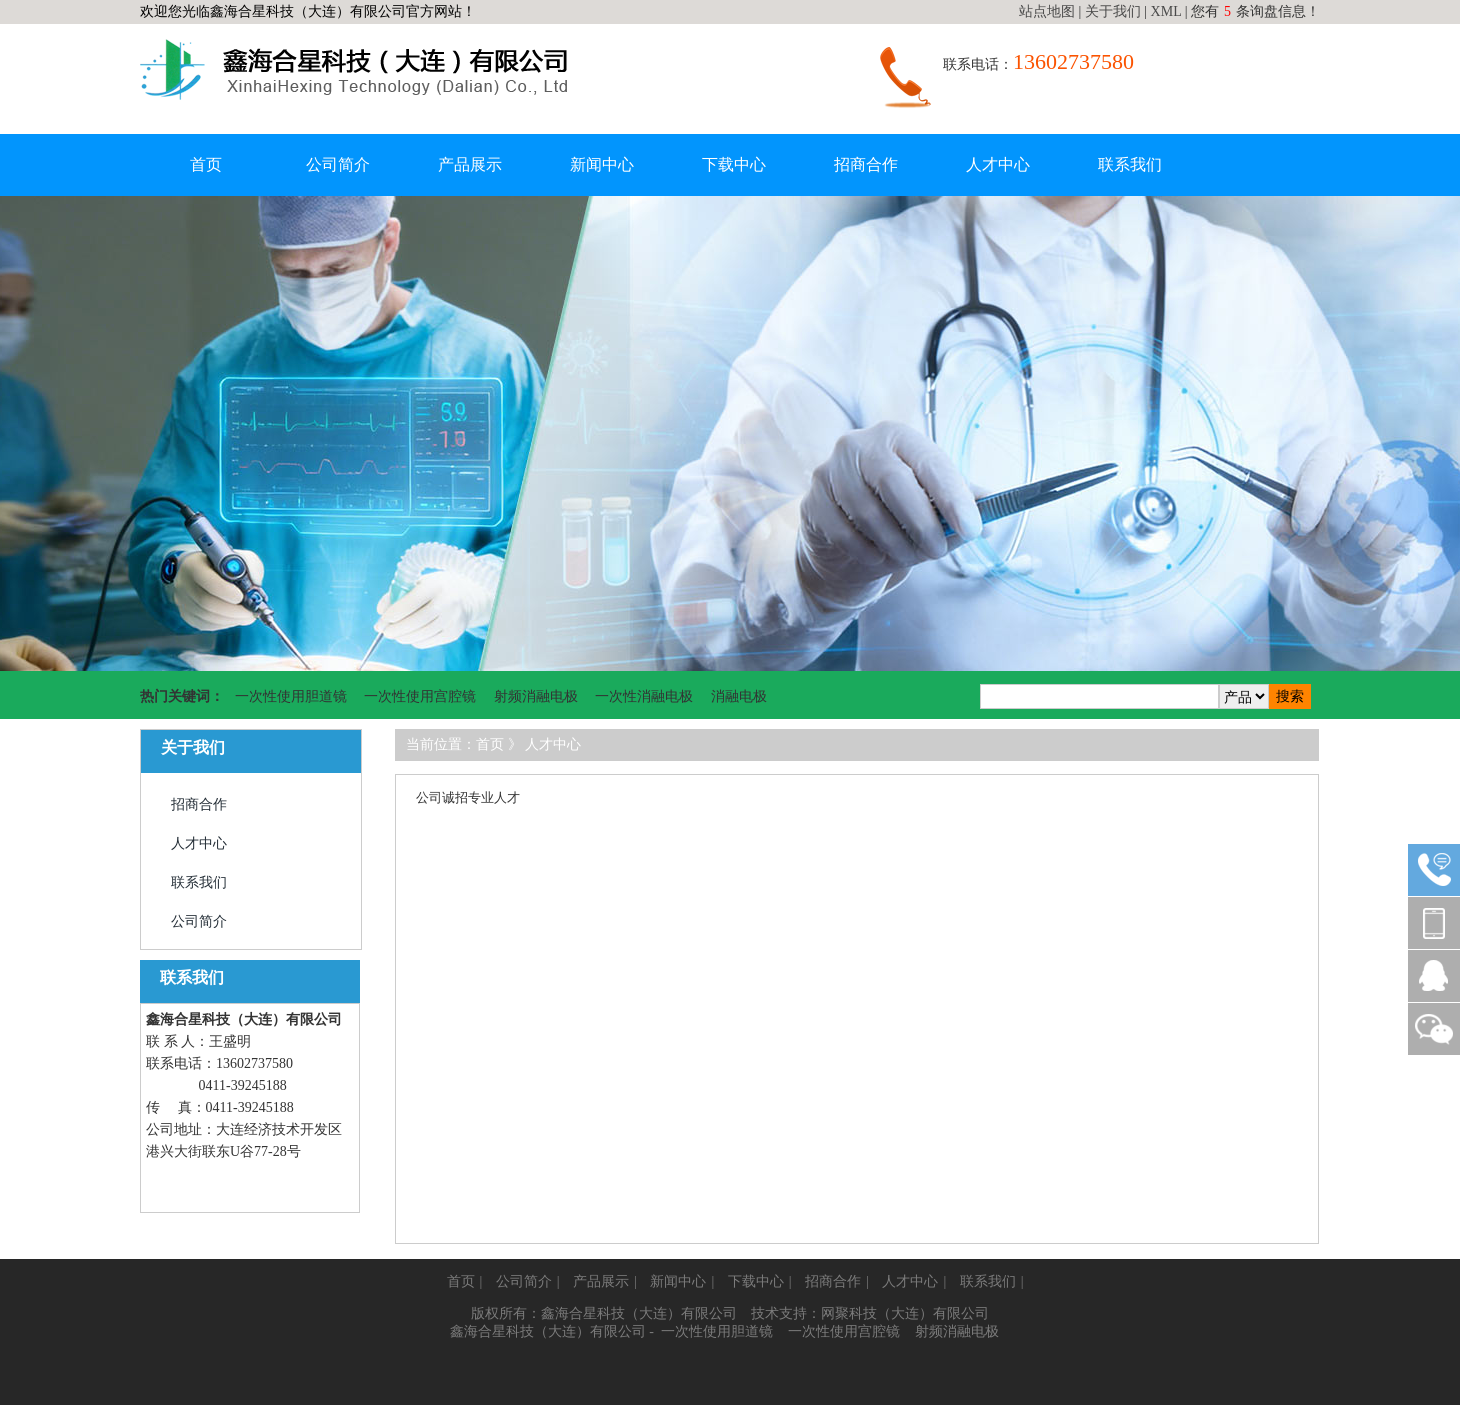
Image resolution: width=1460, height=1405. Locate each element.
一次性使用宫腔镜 (420, 696)
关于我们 (1113, 11)
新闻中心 (602, 164)
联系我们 (1130, 164)
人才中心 (998, 164)
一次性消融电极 (644, 696)
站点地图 (1047, 11)
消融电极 (739, 696)
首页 (206, 164)
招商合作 (866, 164)
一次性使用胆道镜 (291, 696)
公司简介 (338, 164)
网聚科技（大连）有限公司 (905, 1313)
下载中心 (734, 164)
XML (1166, 11)
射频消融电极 (536, 696)
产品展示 (470, 164)
